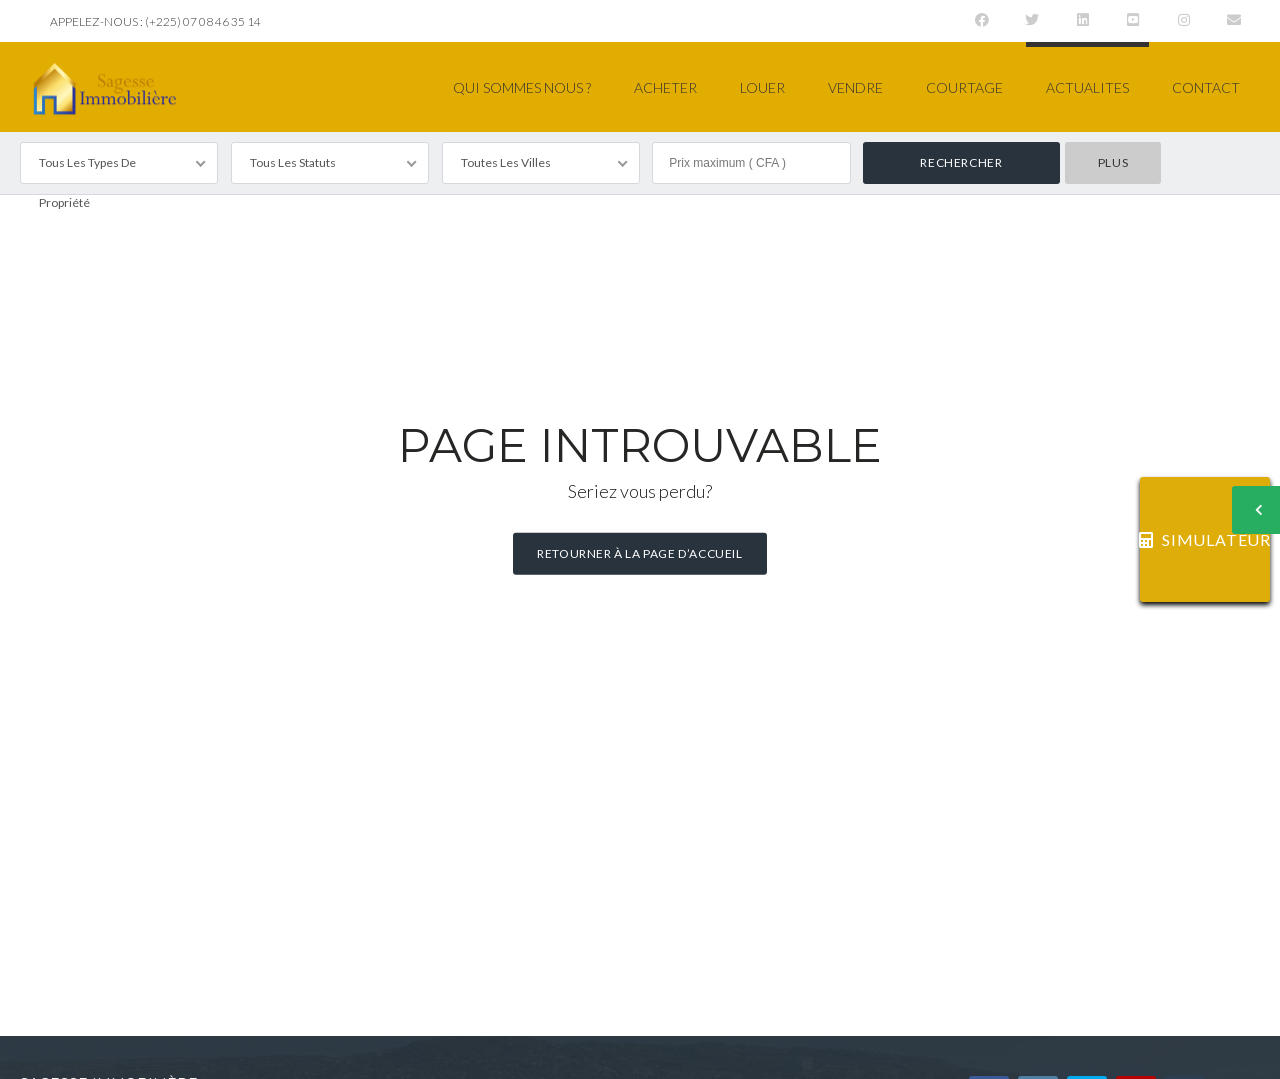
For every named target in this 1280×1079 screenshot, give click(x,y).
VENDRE (855, 87)
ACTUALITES (1087, 87)
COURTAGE (964, 87)
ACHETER (665, 87)
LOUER (762, 87)
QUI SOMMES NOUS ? (522, 87)
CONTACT (1206, 87)
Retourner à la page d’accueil (639, 553)
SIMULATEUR (1205, 539)
